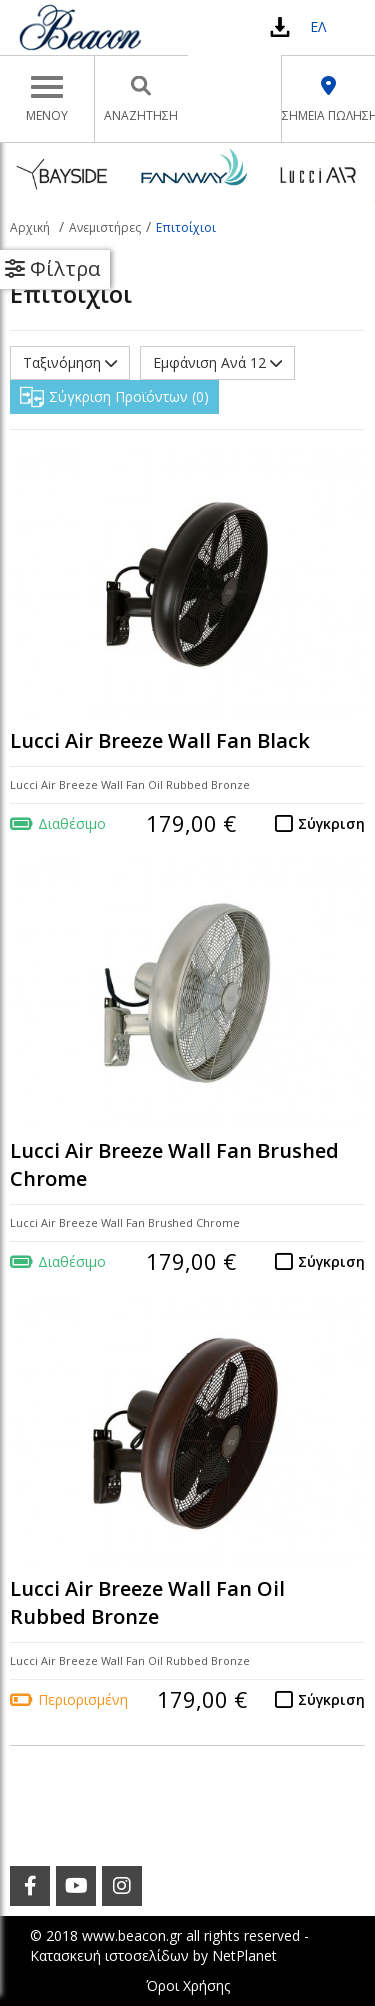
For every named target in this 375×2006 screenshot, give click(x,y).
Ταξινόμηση (70, 362)
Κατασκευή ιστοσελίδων (109, 1955)
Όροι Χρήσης (188, 1985)
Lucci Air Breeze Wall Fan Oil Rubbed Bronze (147, 1603)
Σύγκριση (331, 823)
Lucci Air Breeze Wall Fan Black (160, 740)
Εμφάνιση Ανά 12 (217, 362)
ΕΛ (318, 26)
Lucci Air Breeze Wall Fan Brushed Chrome (174, 1165)
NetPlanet (244, 1955)
